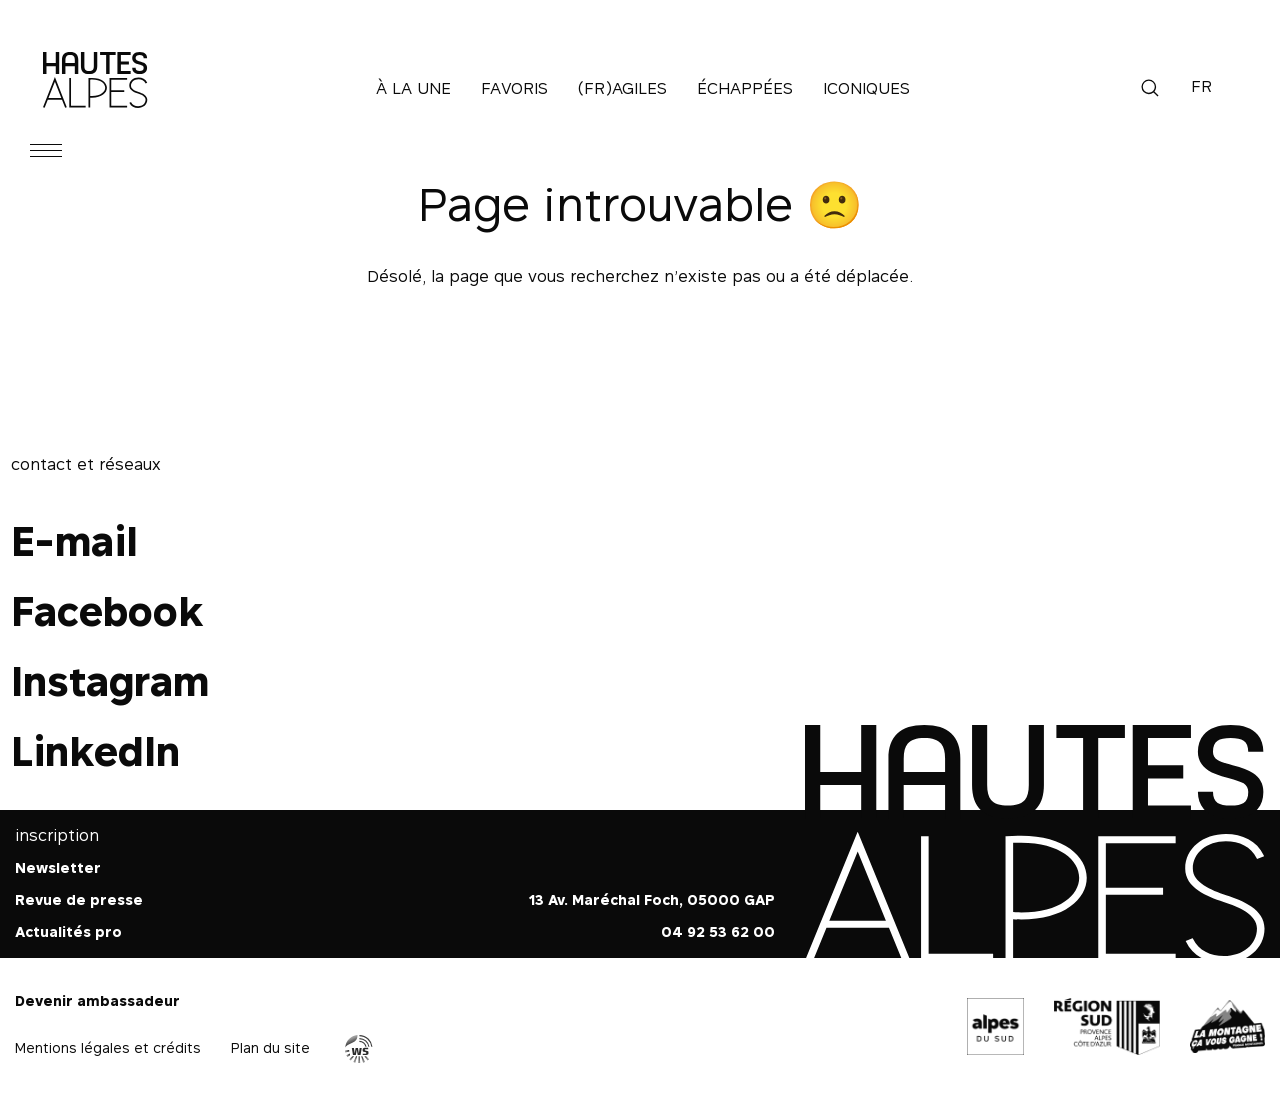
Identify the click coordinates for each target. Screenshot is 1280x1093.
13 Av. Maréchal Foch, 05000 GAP (652, 899)
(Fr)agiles (622, 88)
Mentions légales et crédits (108, 1047)
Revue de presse (79, 899)
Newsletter (58, 867)
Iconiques (866, 88)
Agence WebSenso (359, 1049)
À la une (413, 88)
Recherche (1150, 88)
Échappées (745, 88)
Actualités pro (68, 931)
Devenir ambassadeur (97, 1000)
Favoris (514, 88)
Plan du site (270, 1047)
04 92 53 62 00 (718, 931)
